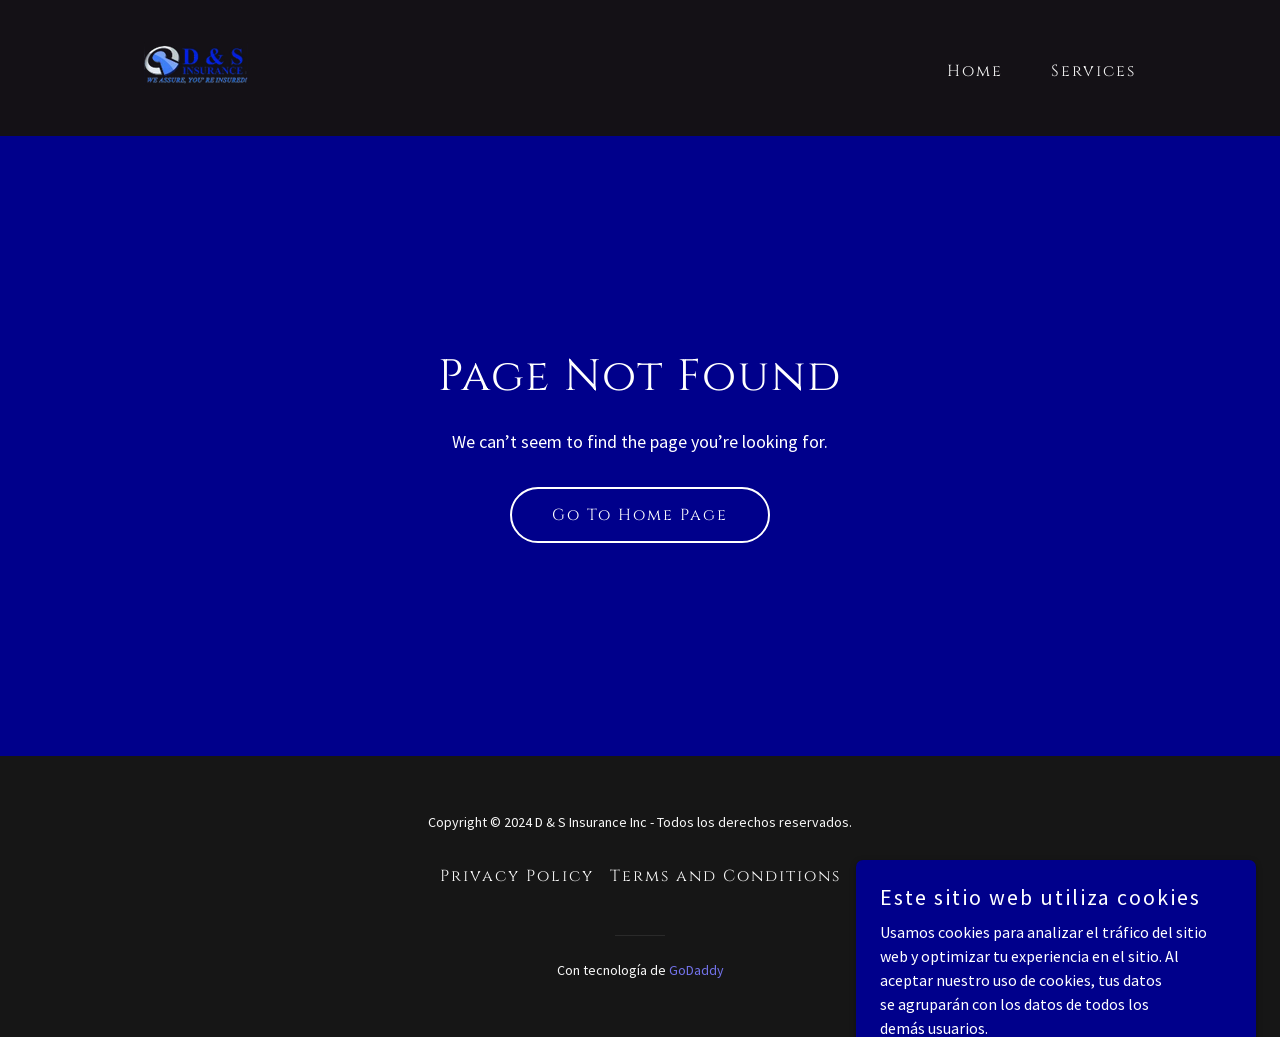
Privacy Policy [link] (517, 876)
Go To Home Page (640, 515)
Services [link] (1093, 71)
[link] (196, 66)
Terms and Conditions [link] (725, 876)
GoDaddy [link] (696, 970)
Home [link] (975, 71)
